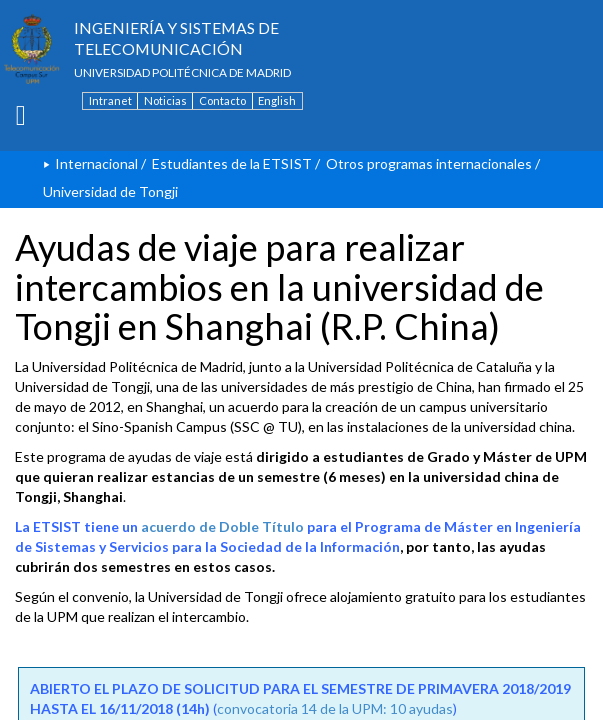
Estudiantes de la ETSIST (232, 163)
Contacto (222, 100)
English (277, 100)
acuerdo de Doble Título (222, 526)
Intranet (110, 100)
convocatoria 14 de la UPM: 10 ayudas (335, 708)
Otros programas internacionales (429, 163)
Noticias (165, 100)
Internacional (96, 163)
